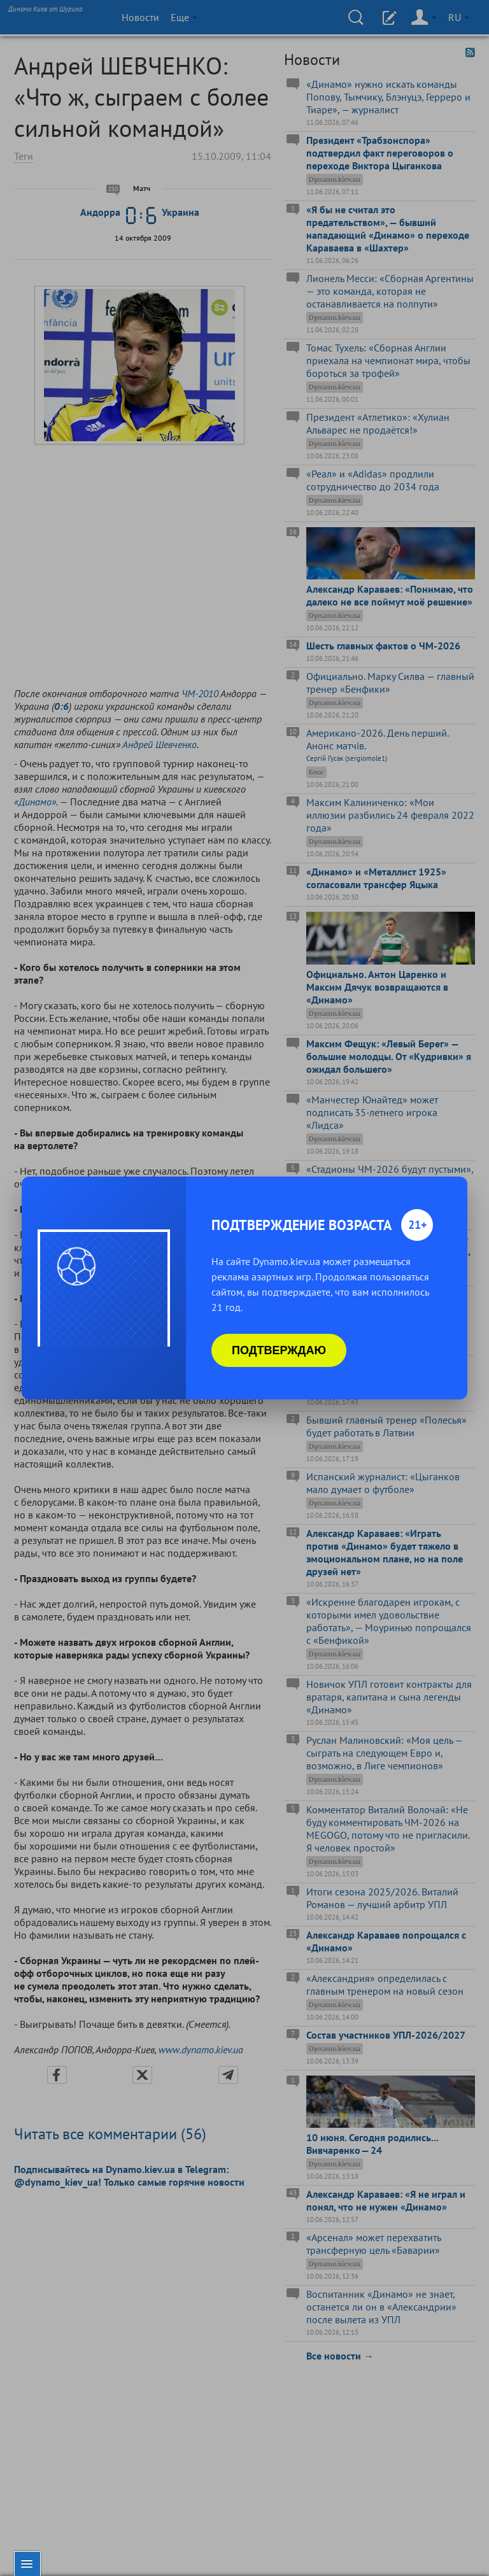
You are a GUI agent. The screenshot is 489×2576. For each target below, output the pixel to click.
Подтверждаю (279, 1350)
